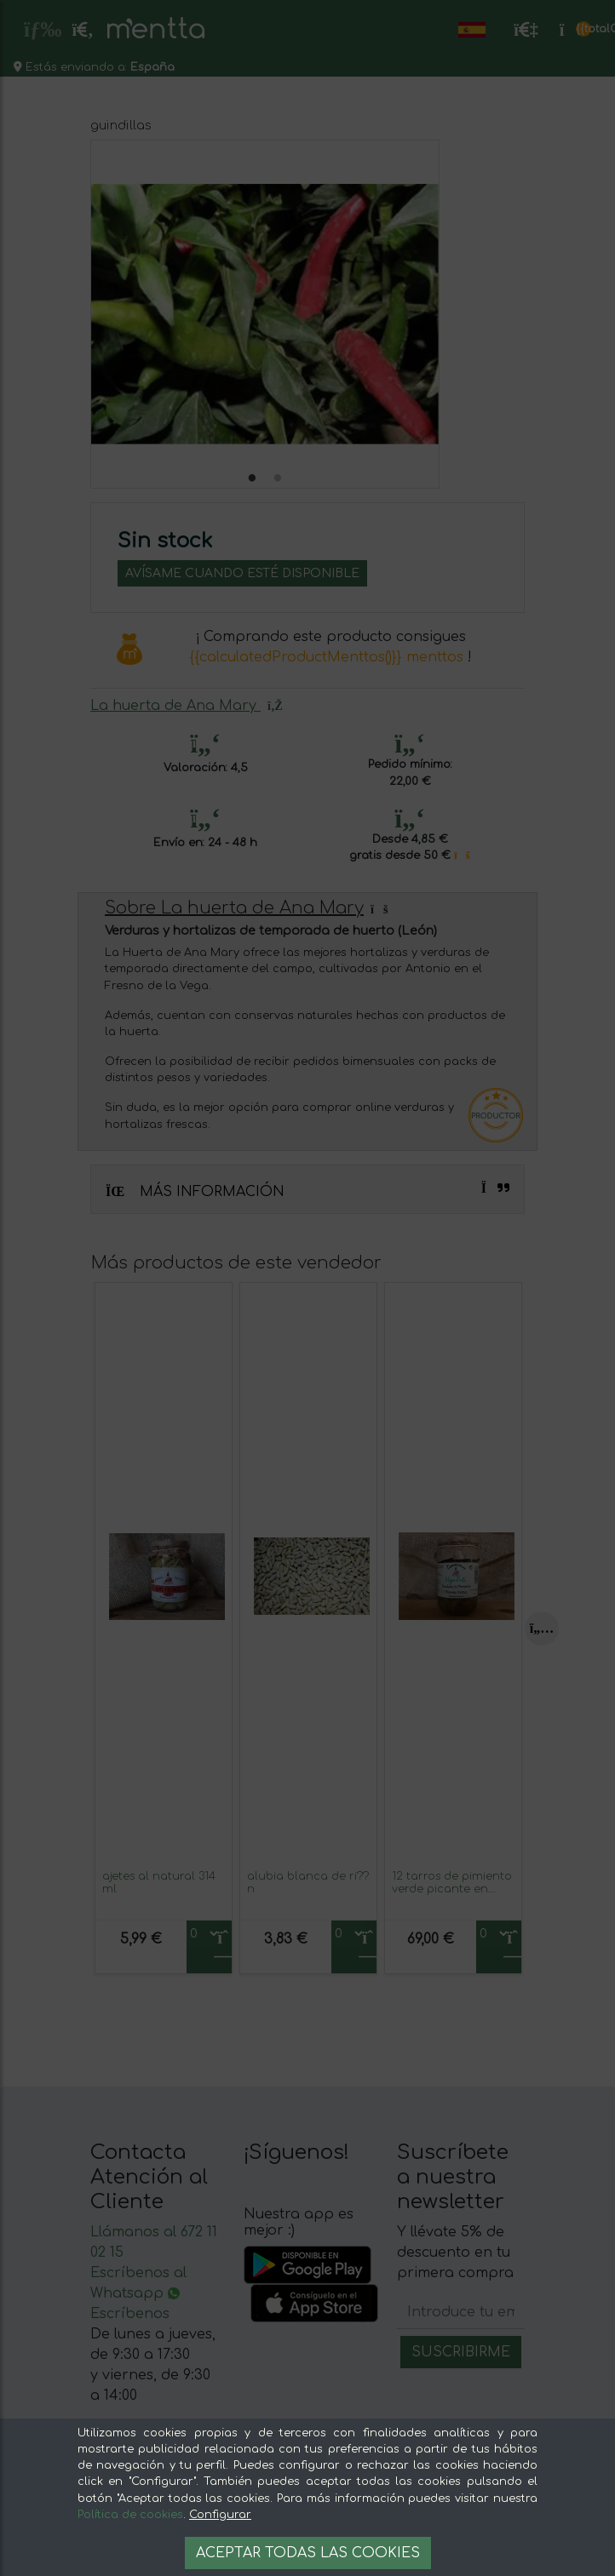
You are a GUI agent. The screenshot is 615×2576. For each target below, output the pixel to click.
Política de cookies (130, 2515)
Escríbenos (130, 2313)
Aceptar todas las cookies (308, 2553)
